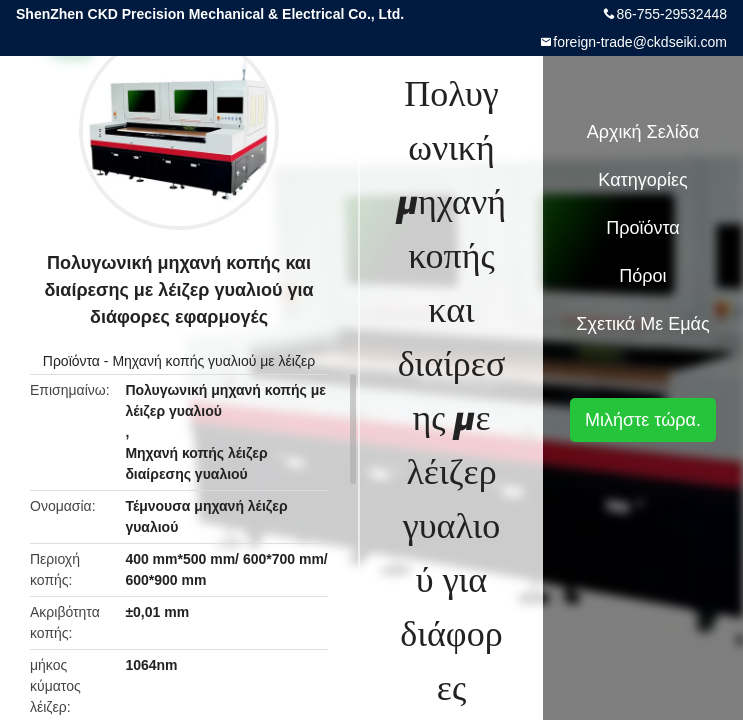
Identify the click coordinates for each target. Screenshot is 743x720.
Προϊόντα (71, 361)
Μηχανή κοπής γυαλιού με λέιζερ (213, 361)
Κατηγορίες (642, 180)
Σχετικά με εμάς (642, 324)
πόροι (642, 276)
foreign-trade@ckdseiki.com (640, 42)
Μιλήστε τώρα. (643, 420)
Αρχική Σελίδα (643, 132)
